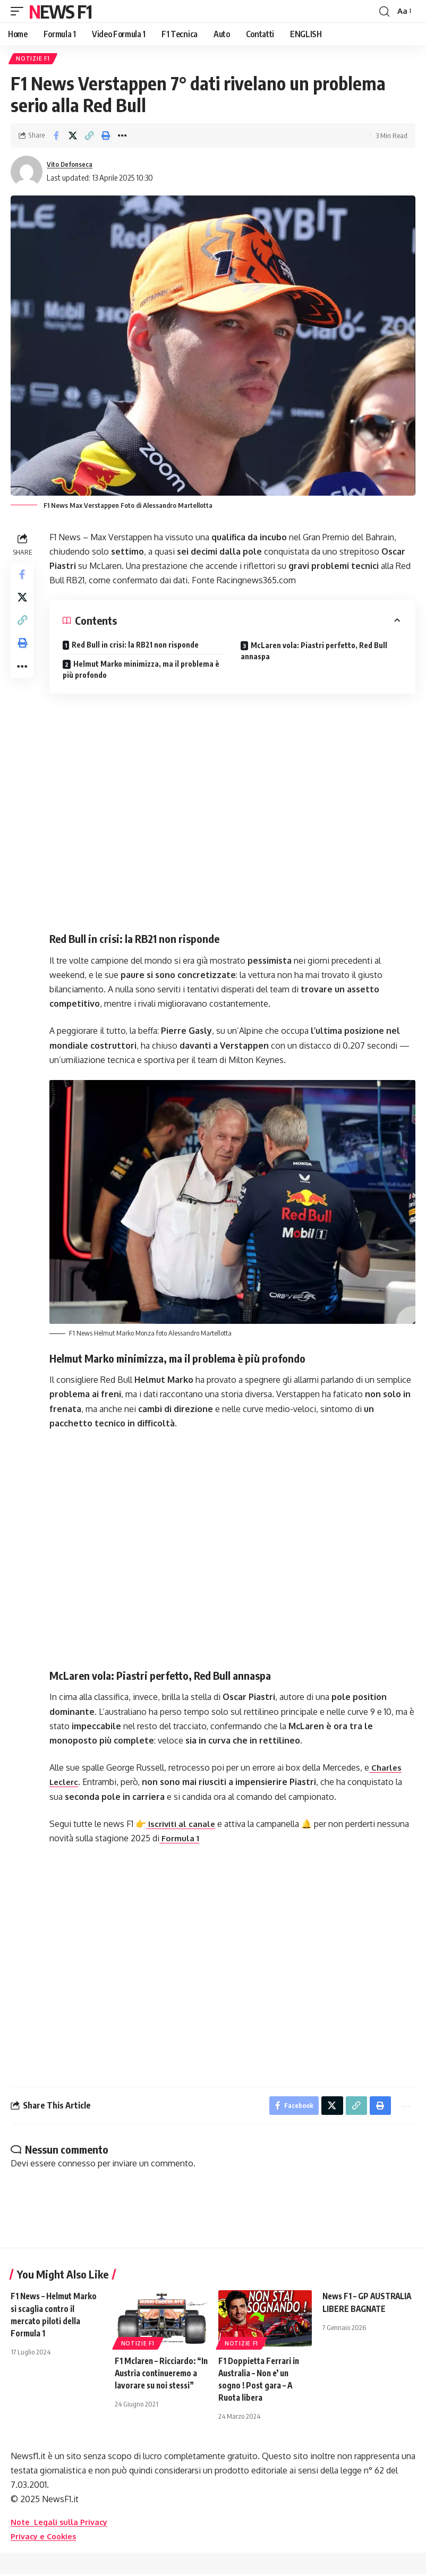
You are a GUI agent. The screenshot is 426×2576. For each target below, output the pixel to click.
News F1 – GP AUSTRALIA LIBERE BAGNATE (358, 2310)
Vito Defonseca (73, 166)
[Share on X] (72, 137)
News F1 (60, 11)
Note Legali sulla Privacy (63, 2524)
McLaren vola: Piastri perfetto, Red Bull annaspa (315, 653)
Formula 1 (182, 1838)
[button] (20, 11)
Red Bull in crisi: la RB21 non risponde (137, 646)
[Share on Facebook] (56, 137)
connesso (77, 2166)
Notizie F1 (33, 59)
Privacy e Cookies (46, 2539)
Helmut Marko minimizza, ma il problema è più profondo (143, 671)
